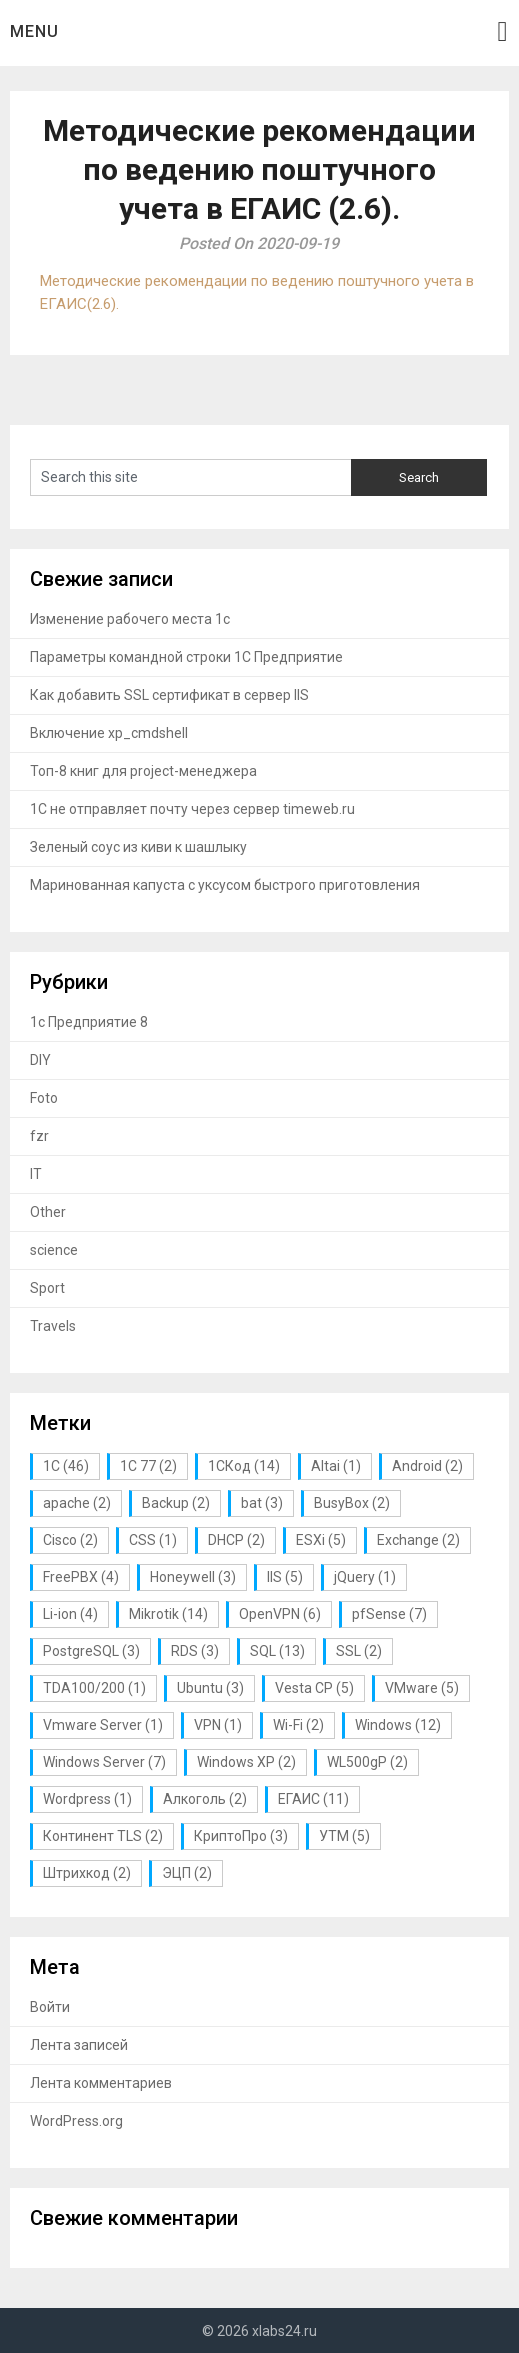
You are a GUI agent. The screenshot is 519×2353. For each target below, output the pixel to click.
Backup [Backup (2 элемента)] (176, 1503)
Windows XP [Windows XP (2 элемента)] (246, 1762)
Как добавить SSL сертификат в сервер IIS (169, 695)
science (54, 1250)
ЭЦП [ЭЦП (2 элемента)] (187, 1873)
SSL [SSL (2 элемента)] (359, 1651)
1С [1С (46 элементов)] (66, 1466)
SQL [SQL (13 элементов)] (277, 1651)
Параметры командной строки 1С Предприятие (186, 657)
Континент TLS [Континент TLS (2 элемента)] (103, 1836)
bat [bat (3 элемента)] (262, 1503)
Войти (50, 2007)
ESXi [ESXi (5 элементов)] (321, 1540)
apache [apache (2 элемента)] (77, 1503)
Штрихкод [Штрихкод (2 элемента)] (87, 1873)
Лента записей (79, 2045)
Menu (34, 31)
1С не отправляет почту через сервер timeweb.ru (192, 809)
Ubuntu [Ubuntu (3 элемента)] (210, 1688)
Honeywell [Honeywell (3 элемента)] (193, 1577)
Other (48, 1212)
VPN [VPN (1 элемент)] (218, 1725)
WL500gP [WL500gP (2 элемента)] (367, 1762)
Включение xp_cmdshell (109, 733)
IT (36, 1174)
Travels (53, 1326)
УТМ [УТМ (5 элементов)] (344, 1836)
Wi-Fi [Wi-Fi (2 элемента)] (298, 1725)
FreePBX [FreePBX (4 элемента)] (81, 1577)
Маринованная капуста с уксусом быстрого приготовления (225, 885)
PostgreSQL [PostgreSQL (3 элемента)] (91, 1651)
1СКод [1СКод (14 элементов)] (244, 1466)
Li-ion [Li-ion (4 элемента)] (70, 1614)
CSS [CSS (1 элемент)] (153, 1540)
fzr (39, 1136)
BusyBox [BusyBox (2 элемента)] (352, 1503)
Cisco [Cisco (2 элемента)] (70, 1540)
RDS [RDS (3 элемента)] (195, 1651)
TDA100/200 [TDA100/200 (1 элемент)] (94, 1688)
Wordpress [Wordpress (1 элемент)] (87, 1799)
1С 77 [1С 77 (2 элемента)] (148, 1466)
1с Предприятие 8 (89, 1022)
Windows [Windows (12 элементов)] (398, 1725)
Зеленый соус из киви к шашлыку (138, 847)
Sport (47, 1288)
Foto (44, 1098)
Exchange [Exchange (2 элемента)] (418, 1540)
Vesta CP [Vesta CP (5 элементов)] (314, 1688)
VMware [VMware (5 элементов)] (422, 1688)
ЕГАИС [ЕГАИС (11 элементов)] (313, 1799)
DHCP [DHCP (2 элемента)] (236, 1540)
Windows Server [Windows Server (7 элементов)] (104, 1762)
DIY (40, 1060)
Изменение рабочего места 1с (130, 619)
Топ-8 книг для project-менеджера (143, 771)
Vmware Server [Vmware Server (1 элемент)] (103, 1725)
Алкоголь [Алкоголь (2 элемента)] (205, 1799)
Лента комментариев (101, 2083)
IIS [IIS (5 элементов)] (285, 1577)
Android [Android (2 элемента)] (427, 1466)
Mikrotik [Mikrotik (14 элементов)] (168, 1614)
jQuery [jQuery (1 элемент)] (365, 1577)
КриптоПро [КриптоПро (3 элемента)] (241, 1836)
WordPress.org (76, 2121)
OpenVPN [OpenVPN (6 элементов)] (280, 1614)
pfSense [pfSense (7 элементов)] (389, 1614)
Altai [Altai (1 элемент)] (336, 1466)
